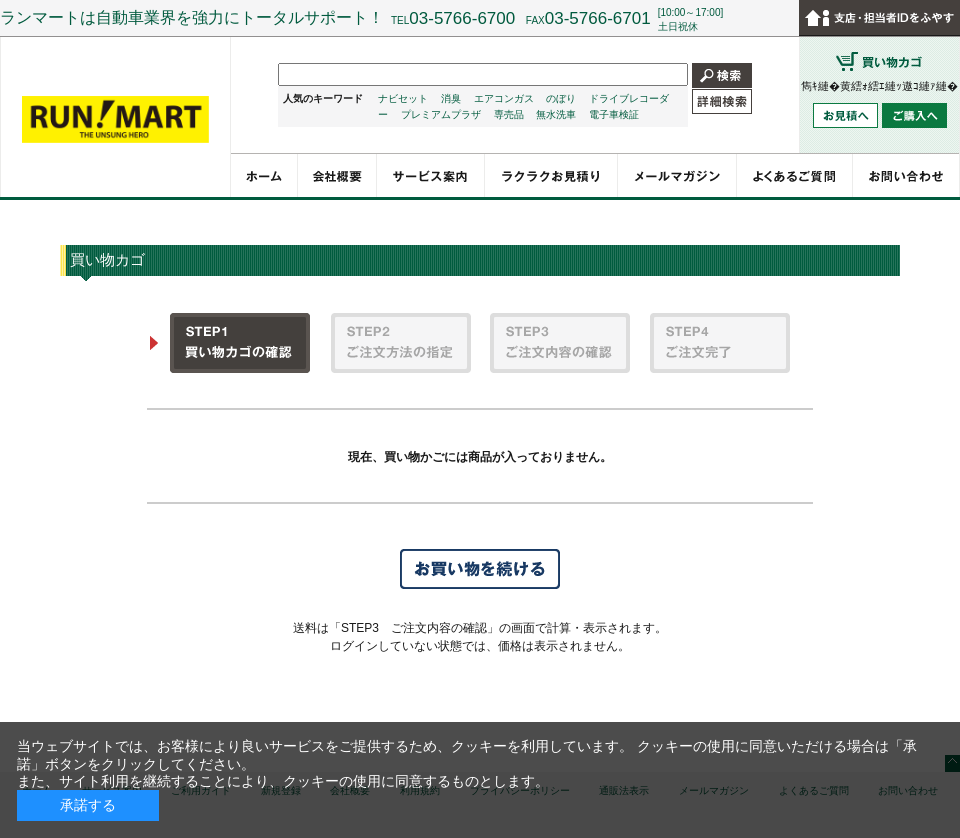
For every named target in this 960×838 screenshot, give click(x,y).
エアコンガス (504, 98)
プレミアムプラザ (441, 114)
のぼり (561, 98)
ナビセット (403, 98)
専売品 (509, 114)
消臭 (451, 98)
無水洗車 (556, 114)
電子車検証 (614, 114)
